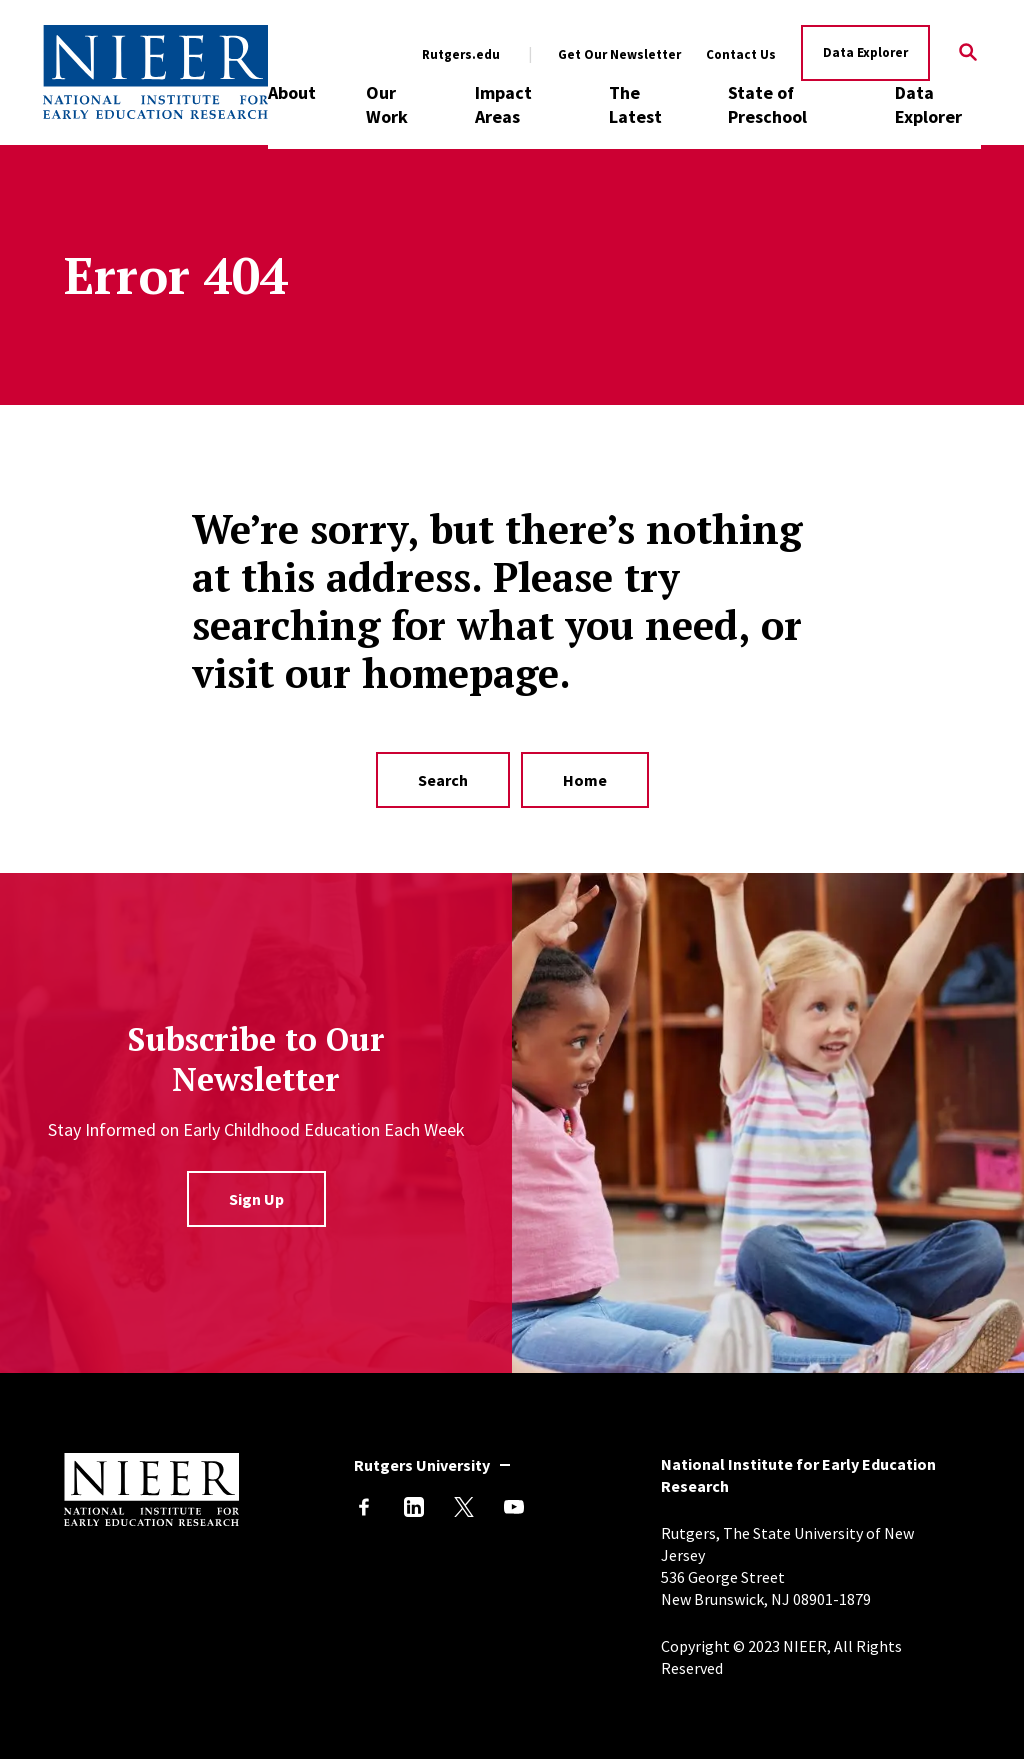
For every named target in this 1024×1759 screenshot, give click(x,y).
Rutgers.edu (461, 55)
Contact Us (741, 55)
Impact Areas (503, 104)
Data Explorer (865, 52)
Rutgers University (422, 1465)
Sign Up (256, 1199)
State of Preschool (767, 104)
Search (443, 780)
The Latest (635, 104)
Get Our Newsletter (619, 55)
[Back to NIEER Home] (155, 72)
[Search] (968, 53)
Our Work (387, 104)
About (292, 92)
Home (585, 780)
